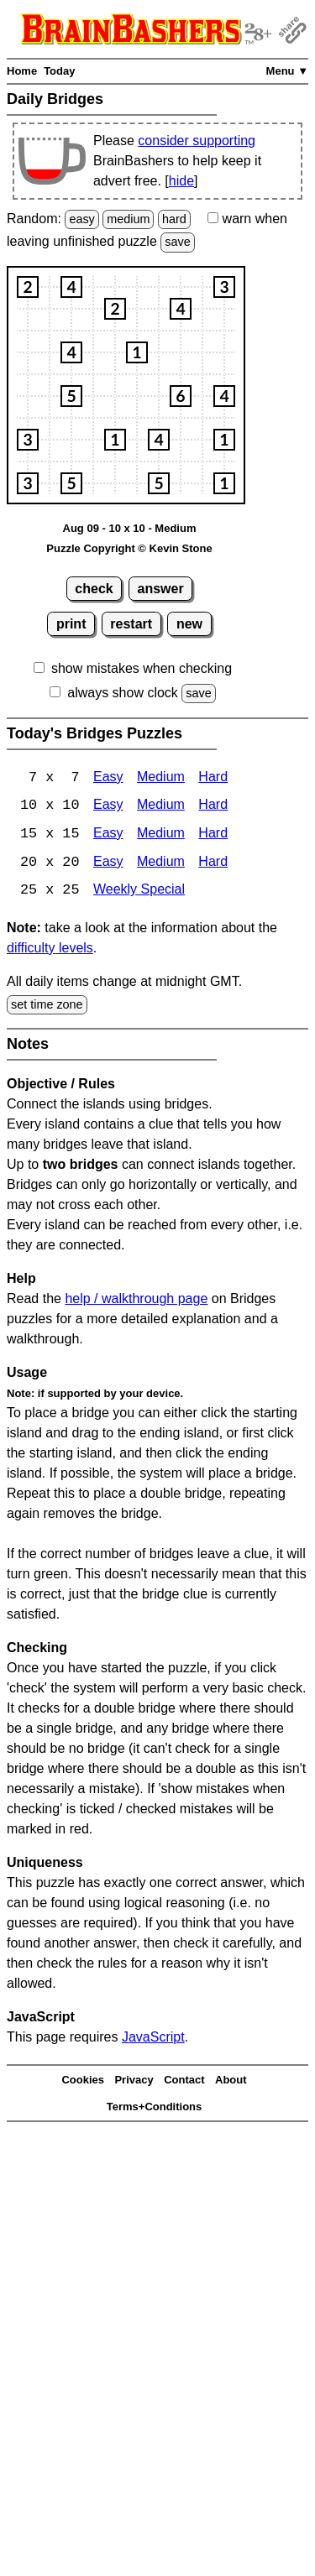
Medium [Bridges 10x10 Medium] (161, 807)
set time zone (47, 1006)
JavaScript (153, 2038)
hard (174, 219)
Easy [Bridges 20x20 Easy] (108, 864)
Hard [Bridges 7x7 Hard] (213, 778)
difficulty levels (50, 949)
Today (59, 71)
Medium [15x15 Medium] (161, 835)
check (94, 588)
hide (181, 181)
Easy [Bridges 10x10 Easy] (108, 807)
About (231, 2081)
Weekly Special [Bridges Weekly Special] (139, 892)
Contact (184, 2081)
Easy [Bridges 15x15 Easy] (108, 835)
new (189, 624)
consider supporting (196, 140)
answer (161, 588)
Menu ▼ (287, 71)
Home (22, 71)
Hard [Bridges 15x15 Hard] (213, 835)
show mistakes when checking (141, 668)
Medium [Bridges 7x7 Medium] (161, 778)
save (177, 241)
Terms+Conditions (154, 2108)
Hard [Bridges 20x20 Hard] (213, 864)
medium (128, 219)
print (71, 624)
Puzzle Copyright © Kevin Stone (129, 548)
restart (131, 624)
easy (81, 219)
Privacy (133, 2081)
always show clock (122, 693)
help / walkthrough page (136, 1300)
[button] (28, 287)
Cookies (82, 2081)
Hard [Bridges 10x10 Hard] (213, 807)
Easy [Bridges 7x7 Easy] (108, 778)
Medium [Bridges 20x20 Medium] (161, 864)
